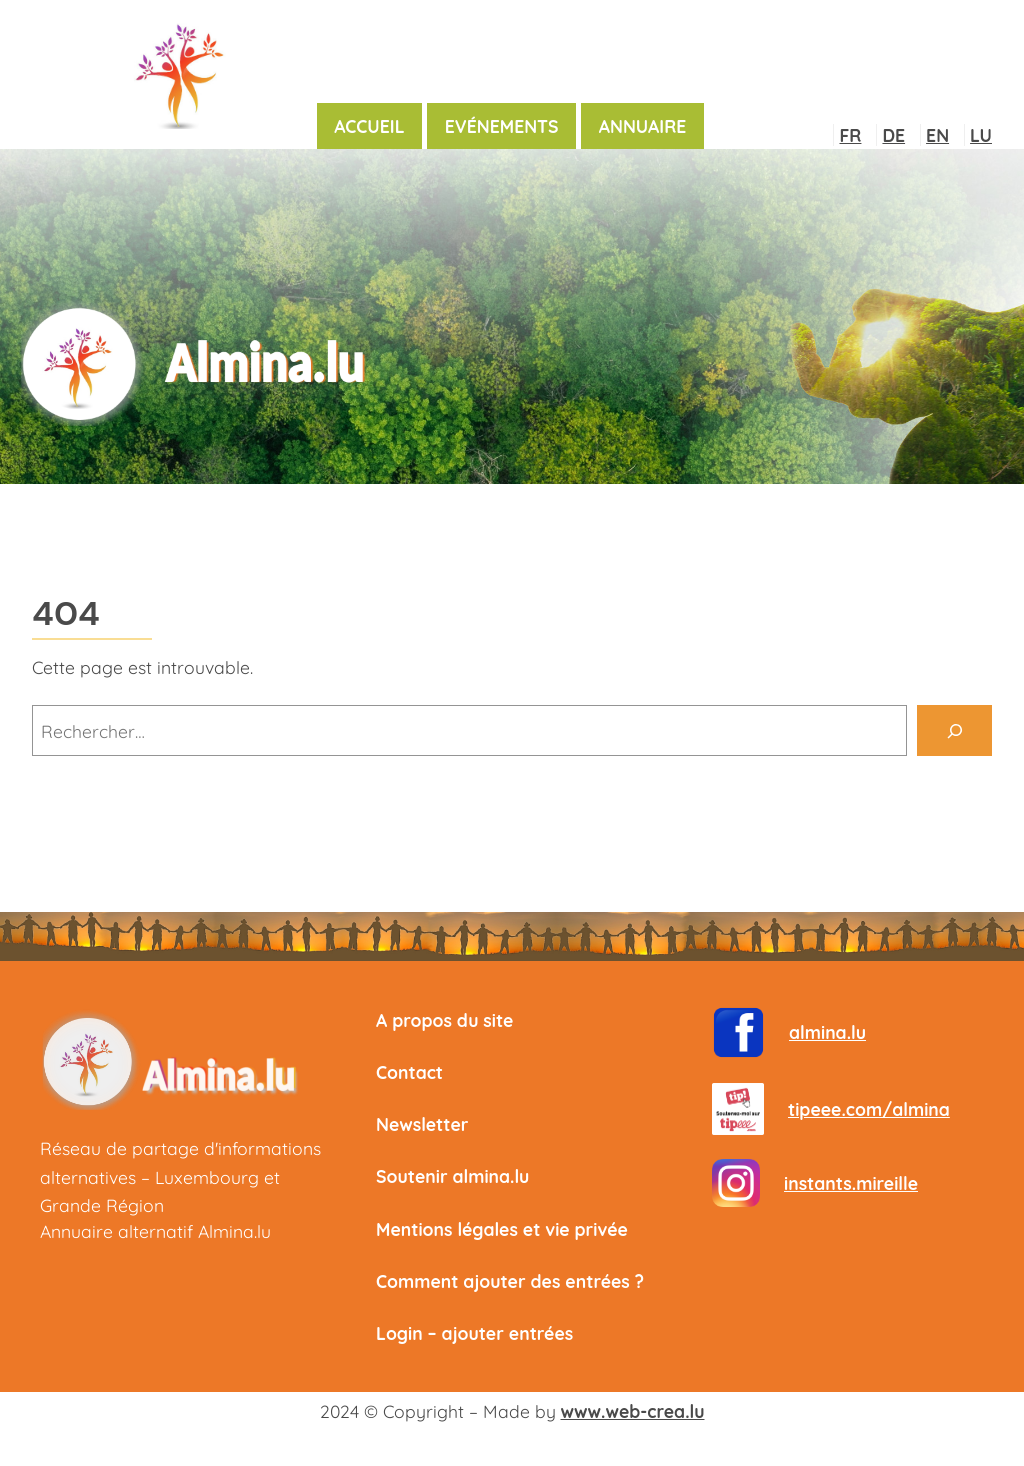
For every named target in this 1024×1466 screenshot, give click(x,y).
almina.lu (827, 1032)
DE (893, 135)
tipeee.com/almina (869, 1109)
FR (850, 135)
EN (937, 135)
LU (981, 135)
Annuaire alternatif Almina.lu (155, 1231)
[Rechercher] (954, 730)
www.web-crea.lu (633, 1411)
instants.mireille (851, 1183)
